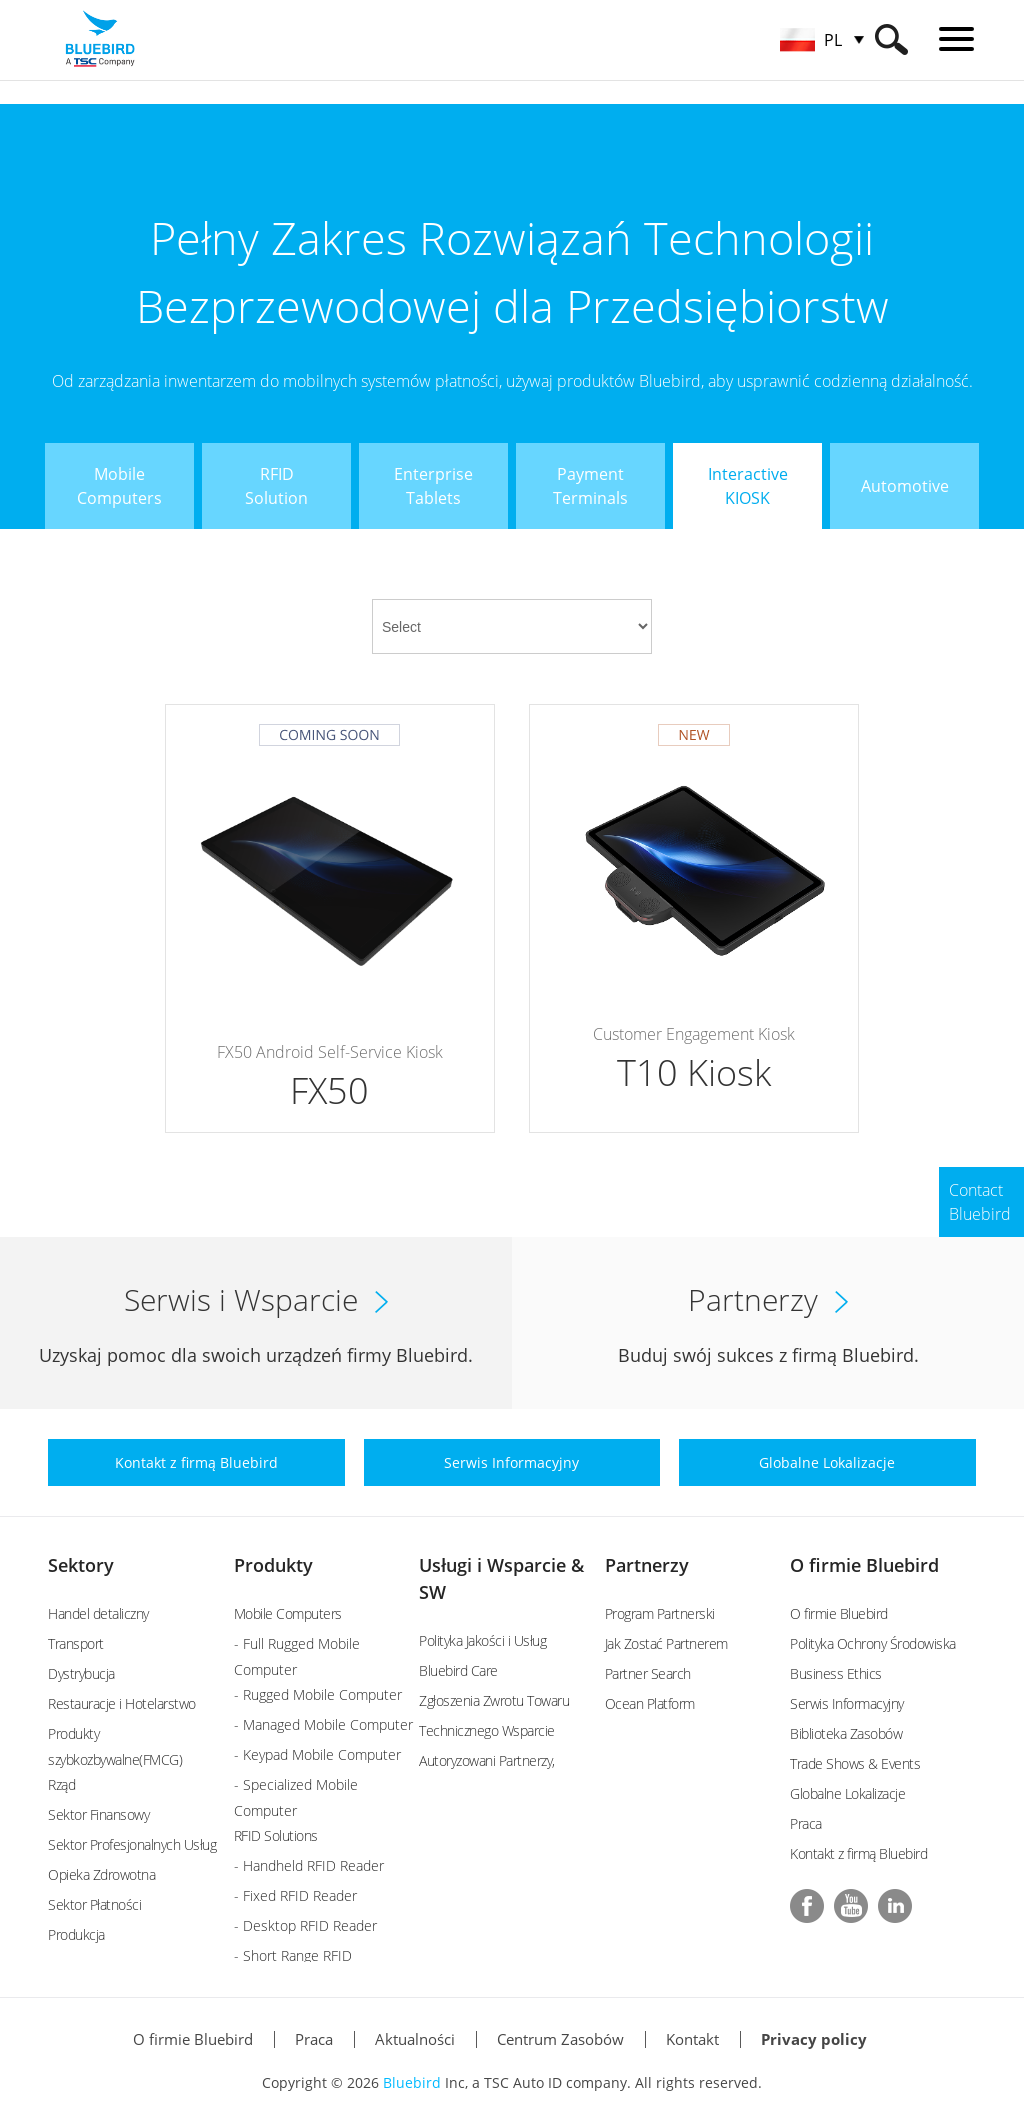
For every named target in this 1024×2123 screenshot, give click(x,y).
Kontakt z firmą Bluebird (858, 1853)
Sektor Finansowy (98, 1814)
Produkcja (76, 1934)
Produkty (273, 1565)
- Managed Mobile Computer (323, 1724)
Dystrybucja (81, 1673)
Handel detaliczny (98, 1613)
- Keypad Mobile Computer (317, 1754)
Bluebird (412, 2082)
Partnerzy (647, 1565)
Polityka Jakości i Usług (482, 1640)
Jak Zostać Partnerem (666, 1643)
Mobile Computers (288, 1613)
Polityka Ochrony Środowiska (873, 1643)
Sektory (81, 1565)
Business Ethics (836, 1673)
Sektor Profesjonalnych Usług (132, 1844)
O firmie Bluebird (864, 1565)
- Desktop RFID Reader (305, 1925)
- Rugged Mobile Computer (318, 1694)
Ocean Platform (650, 1703)
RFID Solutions (276, 1835)
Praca (806, 1823)
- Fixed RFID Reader (295, 1895)
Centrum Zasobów (560, 2039)
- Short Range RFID (293, 1955)
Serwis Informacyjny (847, 1703)
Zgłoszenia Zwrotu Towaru (494, 1700)
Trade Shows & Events (855, 1763)
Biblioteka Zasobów (846, 1733)
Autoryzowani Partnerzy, (487, 1760)
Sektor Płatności (94, 1904)
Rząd (61, 1784)
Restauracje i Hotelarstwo (122, 1703)
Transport (76, 1643)
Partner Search (648, 1673)
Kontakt (692, 2039)
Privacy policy (814, 2039)
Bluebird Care (458, 1670)
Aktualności (415, 2039)
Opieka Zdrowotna (101, 1874)
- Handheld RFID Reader (309, 1865)
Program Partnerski (660, 1613)
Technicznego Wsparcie (487, 1730)
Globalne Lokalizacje (847, 1793)
